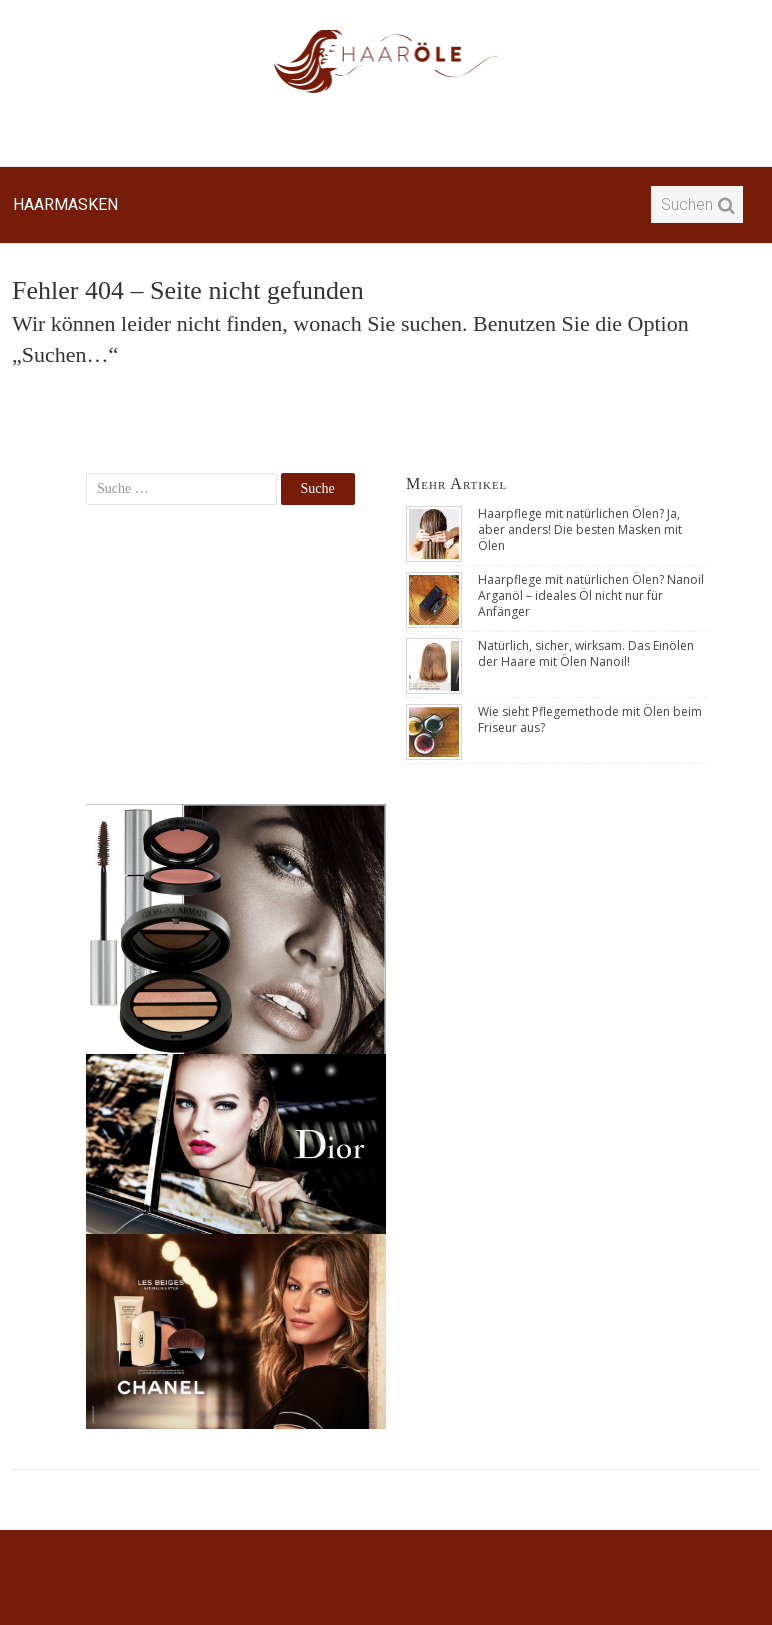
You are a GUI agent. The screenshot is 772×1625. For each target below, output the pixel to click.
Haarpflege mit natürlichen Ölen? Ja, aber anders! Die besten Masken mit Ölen (580, 529)
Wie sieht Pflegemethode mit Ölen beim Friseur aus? (590, 719)
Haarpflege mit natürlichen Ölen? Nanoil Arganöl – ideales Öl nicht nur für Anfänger (591, 595)
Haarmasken (65, 204)
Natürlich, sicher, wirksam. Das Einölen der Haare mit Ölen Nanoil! (586, 653)
